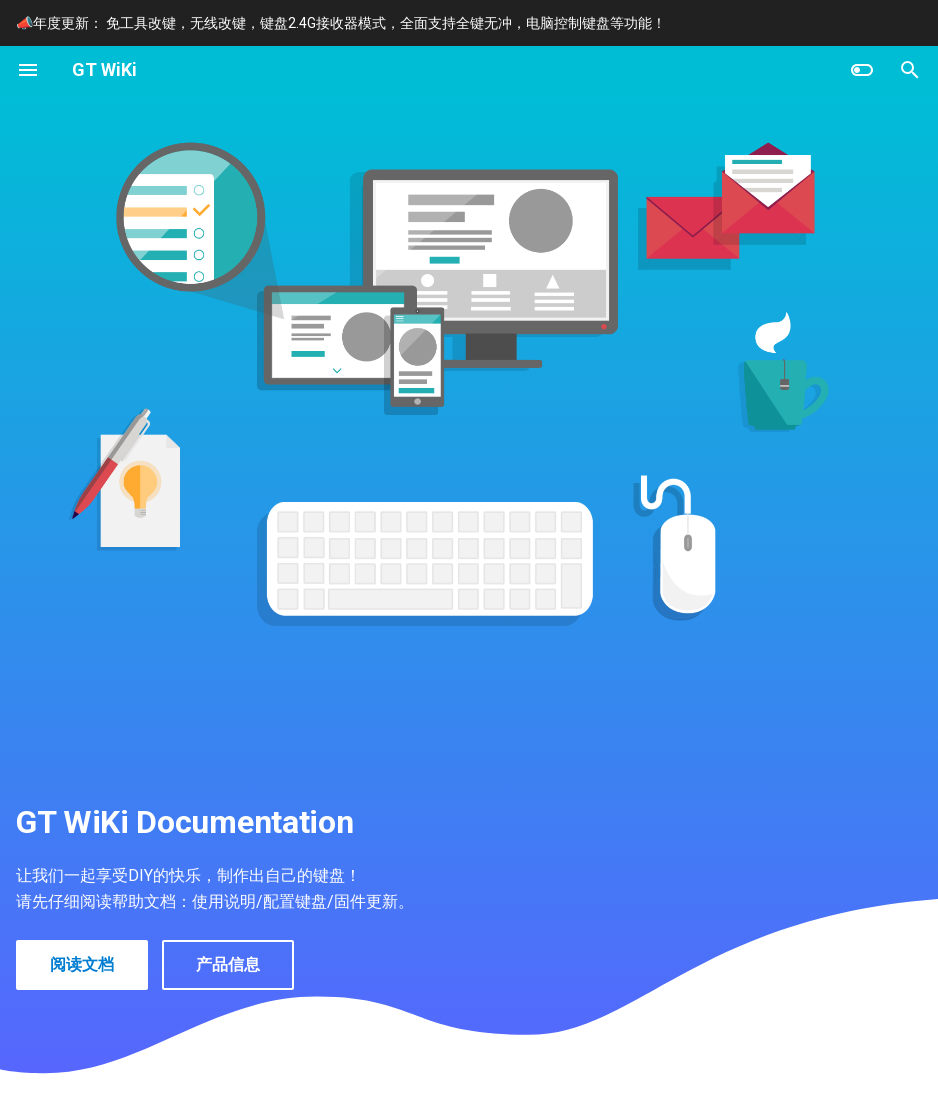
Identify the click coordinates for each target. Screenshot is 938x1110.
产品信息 (228, 964)
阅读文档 (82, 964)
